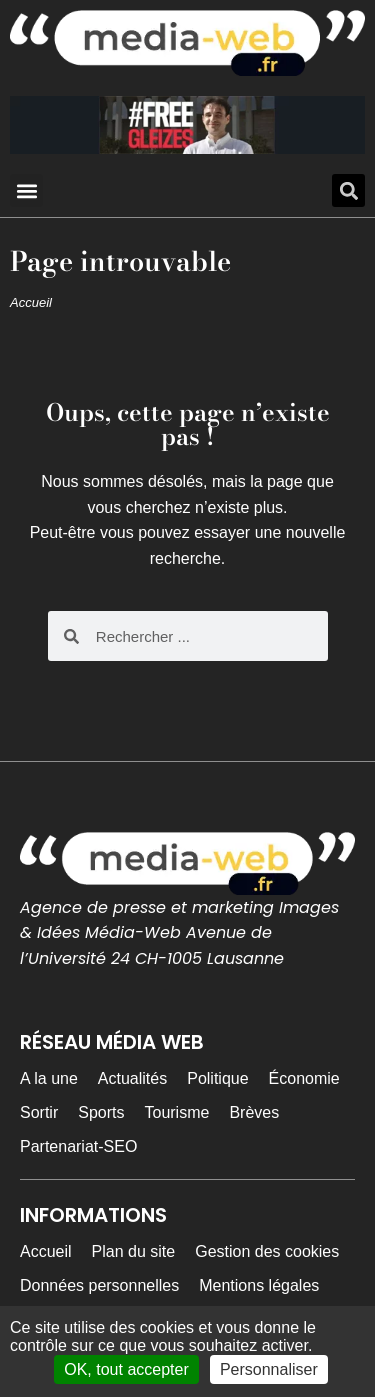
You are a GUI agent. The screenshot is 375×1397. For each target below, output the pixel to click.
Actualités (132, 1078)
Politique (217, 1078)
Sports (101, 1112)
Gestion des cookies (267, 1251)
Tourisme (176, 1112)
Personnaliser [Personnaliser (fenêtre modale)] (269, 1369)
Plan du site (134, 1251)
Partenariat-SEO (78, 1146)
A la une (49, 1078)
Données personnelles (99, 1285)
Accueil (31, 302)
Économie (304, 1078)
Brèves (254, 1112)
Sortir (39, 1112)
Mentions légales (259, 1285)
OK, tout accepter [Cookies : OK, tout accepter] (126, 1369)
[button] (26, 190)
